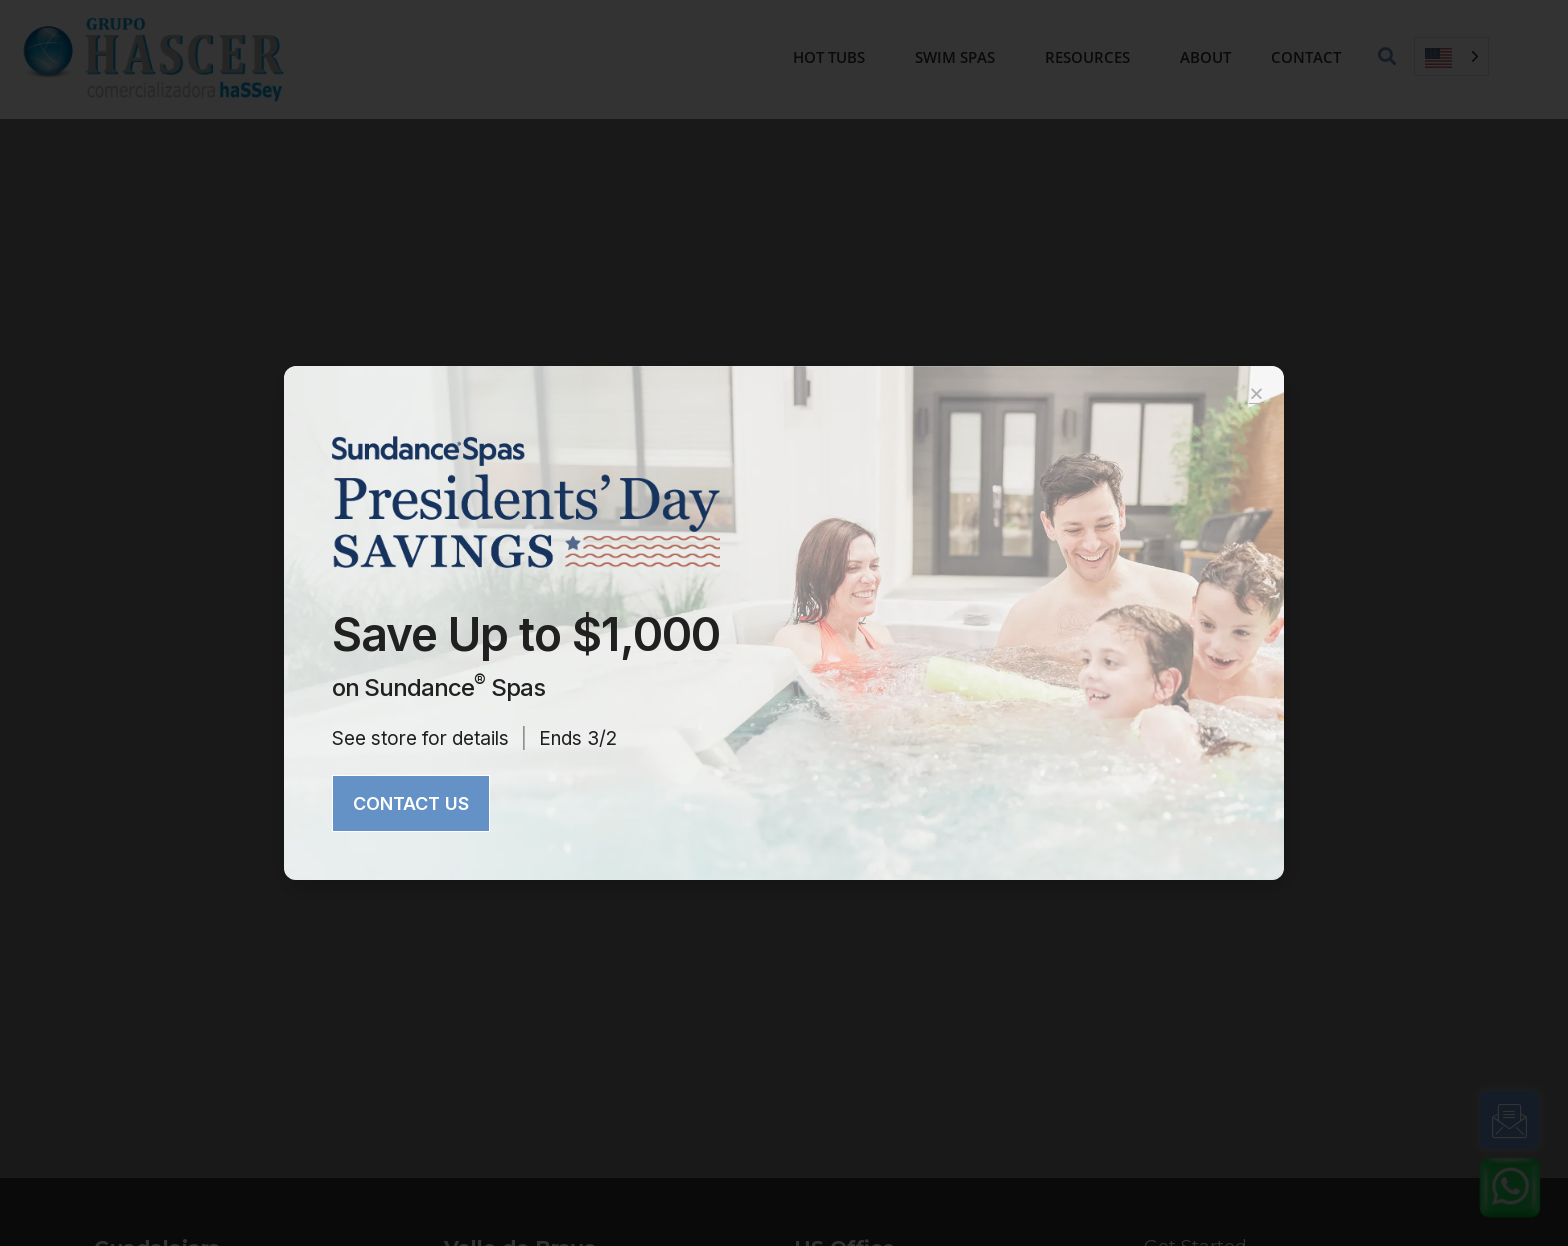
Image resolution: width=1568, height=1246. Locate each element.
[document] (784, 623)
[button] (1256, 393)
